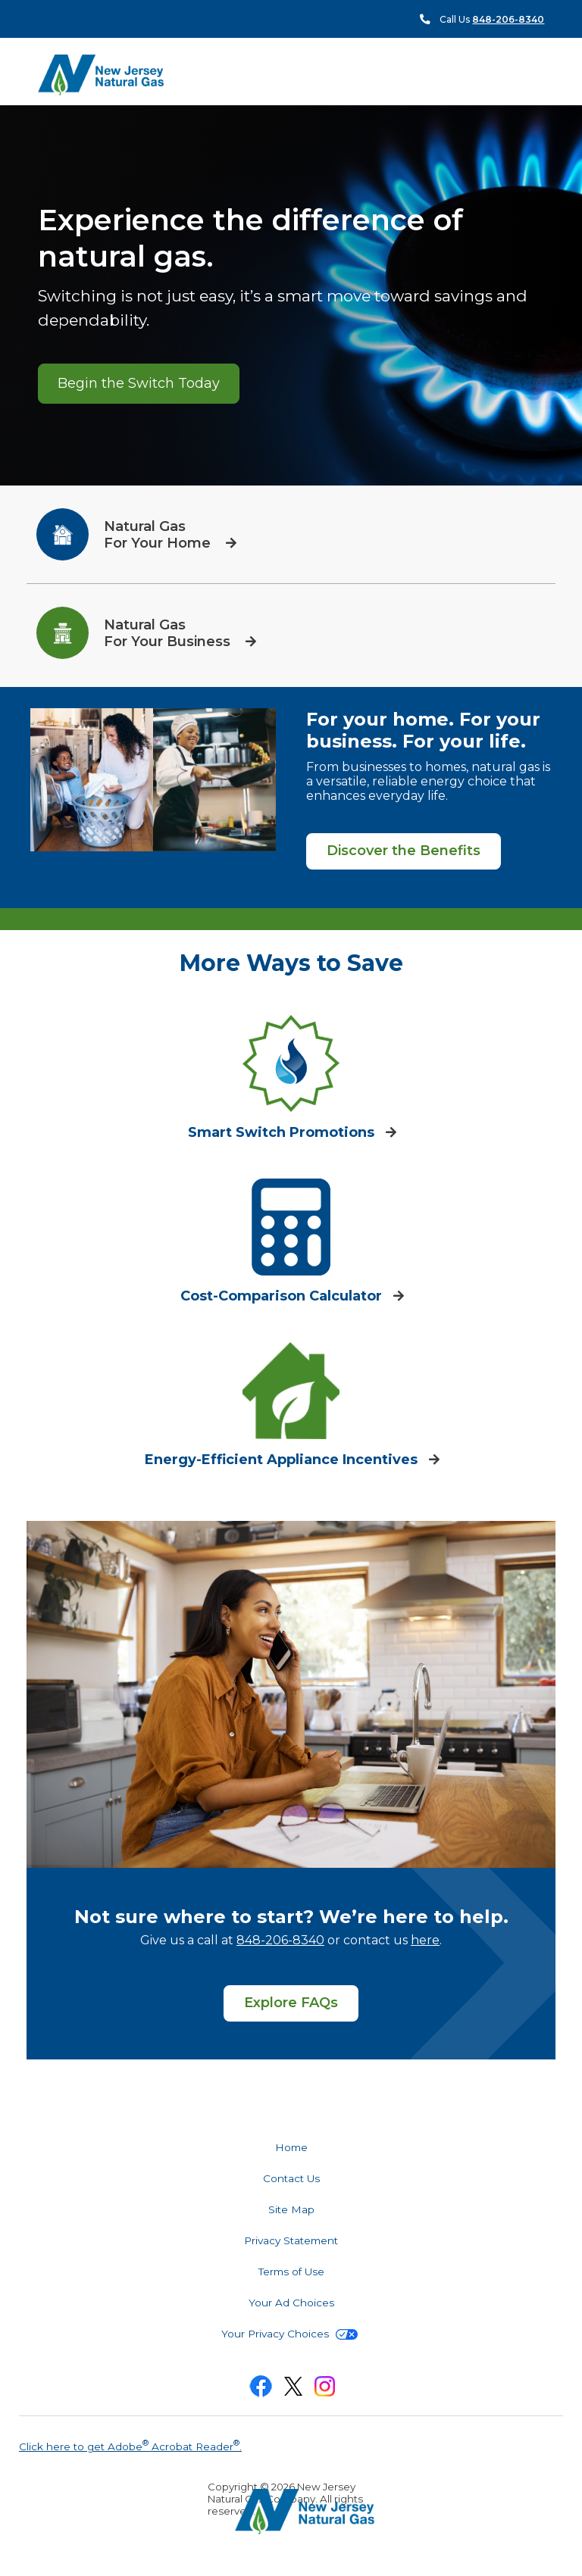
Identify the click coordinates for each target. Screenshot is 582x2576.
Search (544, 75)
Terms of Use (291, 2271)
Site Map (291, 2209)
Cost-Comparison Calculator (283, 1296)
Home (291, 2147)
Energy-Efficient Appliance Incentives (283, 1459)
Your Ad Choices (291, 2303)
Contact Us (291, 2178)
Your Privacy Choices (289, 2334)
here (425, 1940)
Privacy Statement (291, 2240)
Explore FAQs (291, 2002)
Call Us (492, 19)
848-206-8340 (280, 1940)
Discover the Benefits (403, 850)
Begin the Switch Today (139, 383)
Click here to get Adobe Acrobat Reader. (130, 2445)
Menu (516, 74)
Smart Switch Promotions (283, 1132)
